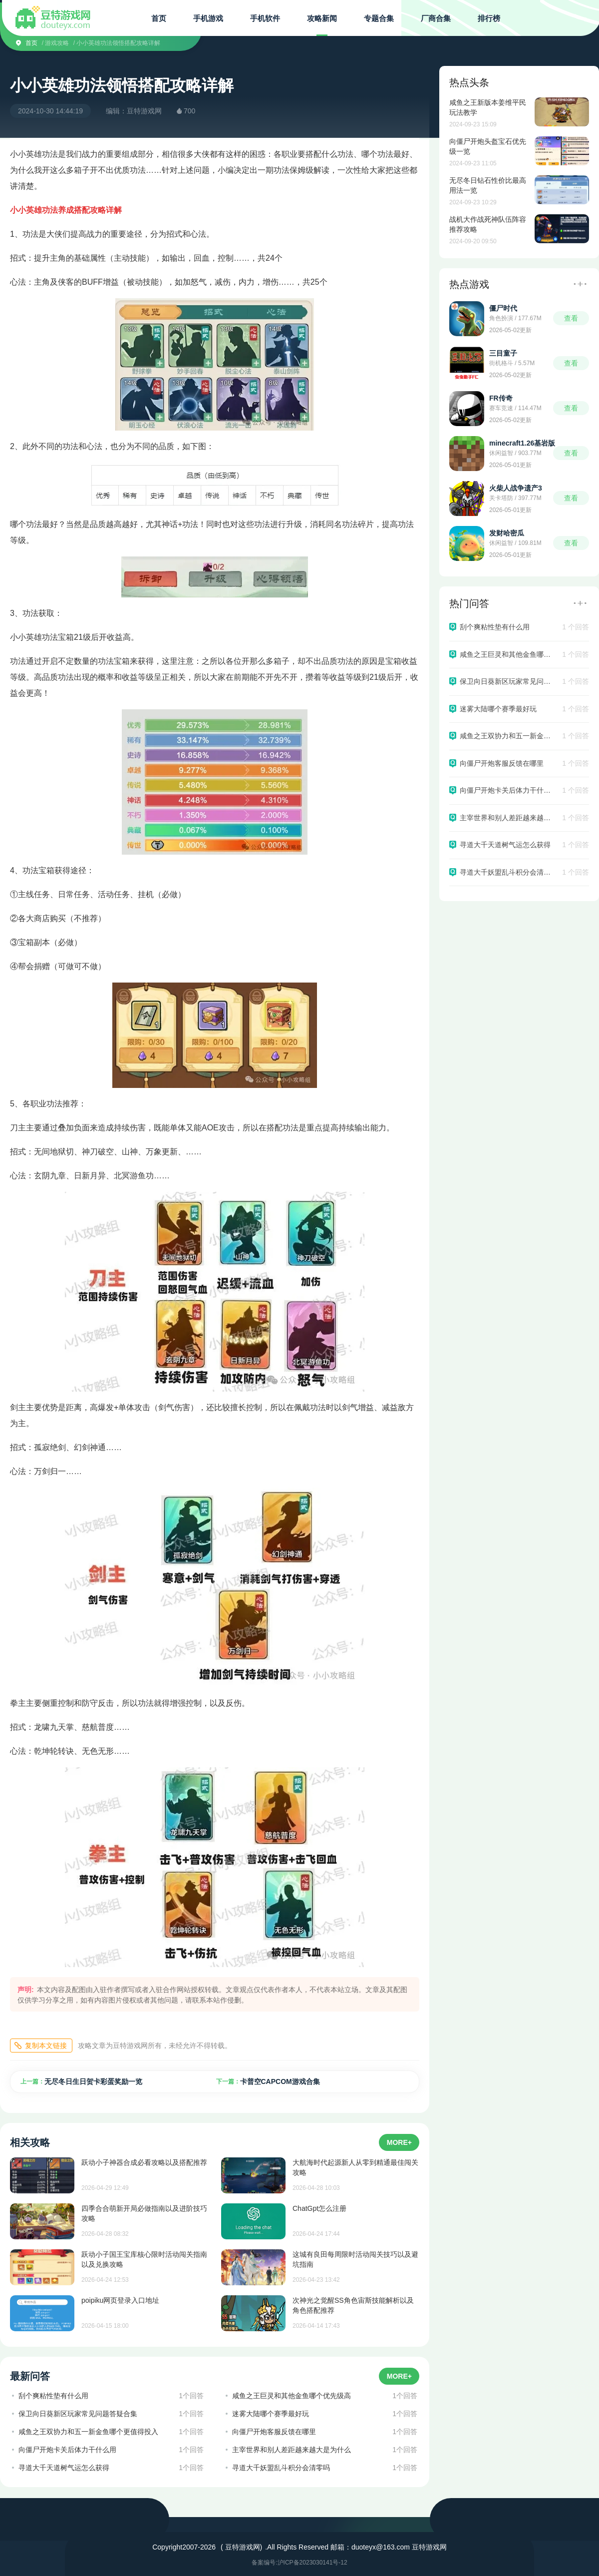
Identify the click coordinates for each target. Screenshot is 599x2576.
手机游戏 (208, 18)
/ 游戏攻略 (55, 42)
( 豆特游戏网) (241, 2547)
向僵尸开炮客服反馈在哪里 (274, 2432)
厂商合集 (436, 18)
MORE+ (399, 2142)
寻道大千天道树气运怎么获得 (63, 2468)
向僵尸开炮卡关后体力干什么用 (67, 2450)
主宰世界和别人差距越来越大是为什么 (291, 2450)
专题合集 (379, 18)
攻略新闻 (322, 18)
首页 (158, 18)
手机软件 (265, 18)
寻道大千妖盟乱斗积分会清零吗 (281, 2468)
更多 (580, 284)
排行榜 (489, 18)
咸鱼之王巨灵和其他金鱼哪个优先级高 (291, 2396)
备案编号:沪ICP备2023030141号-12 (299, 2562)
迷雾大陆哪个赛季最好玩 (270, 2414)
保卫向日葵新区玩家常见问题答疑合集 (77, 2414)
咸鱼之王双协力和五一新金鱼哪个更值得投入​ (88, 2432)
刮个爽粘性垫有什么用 (53, 2396)
